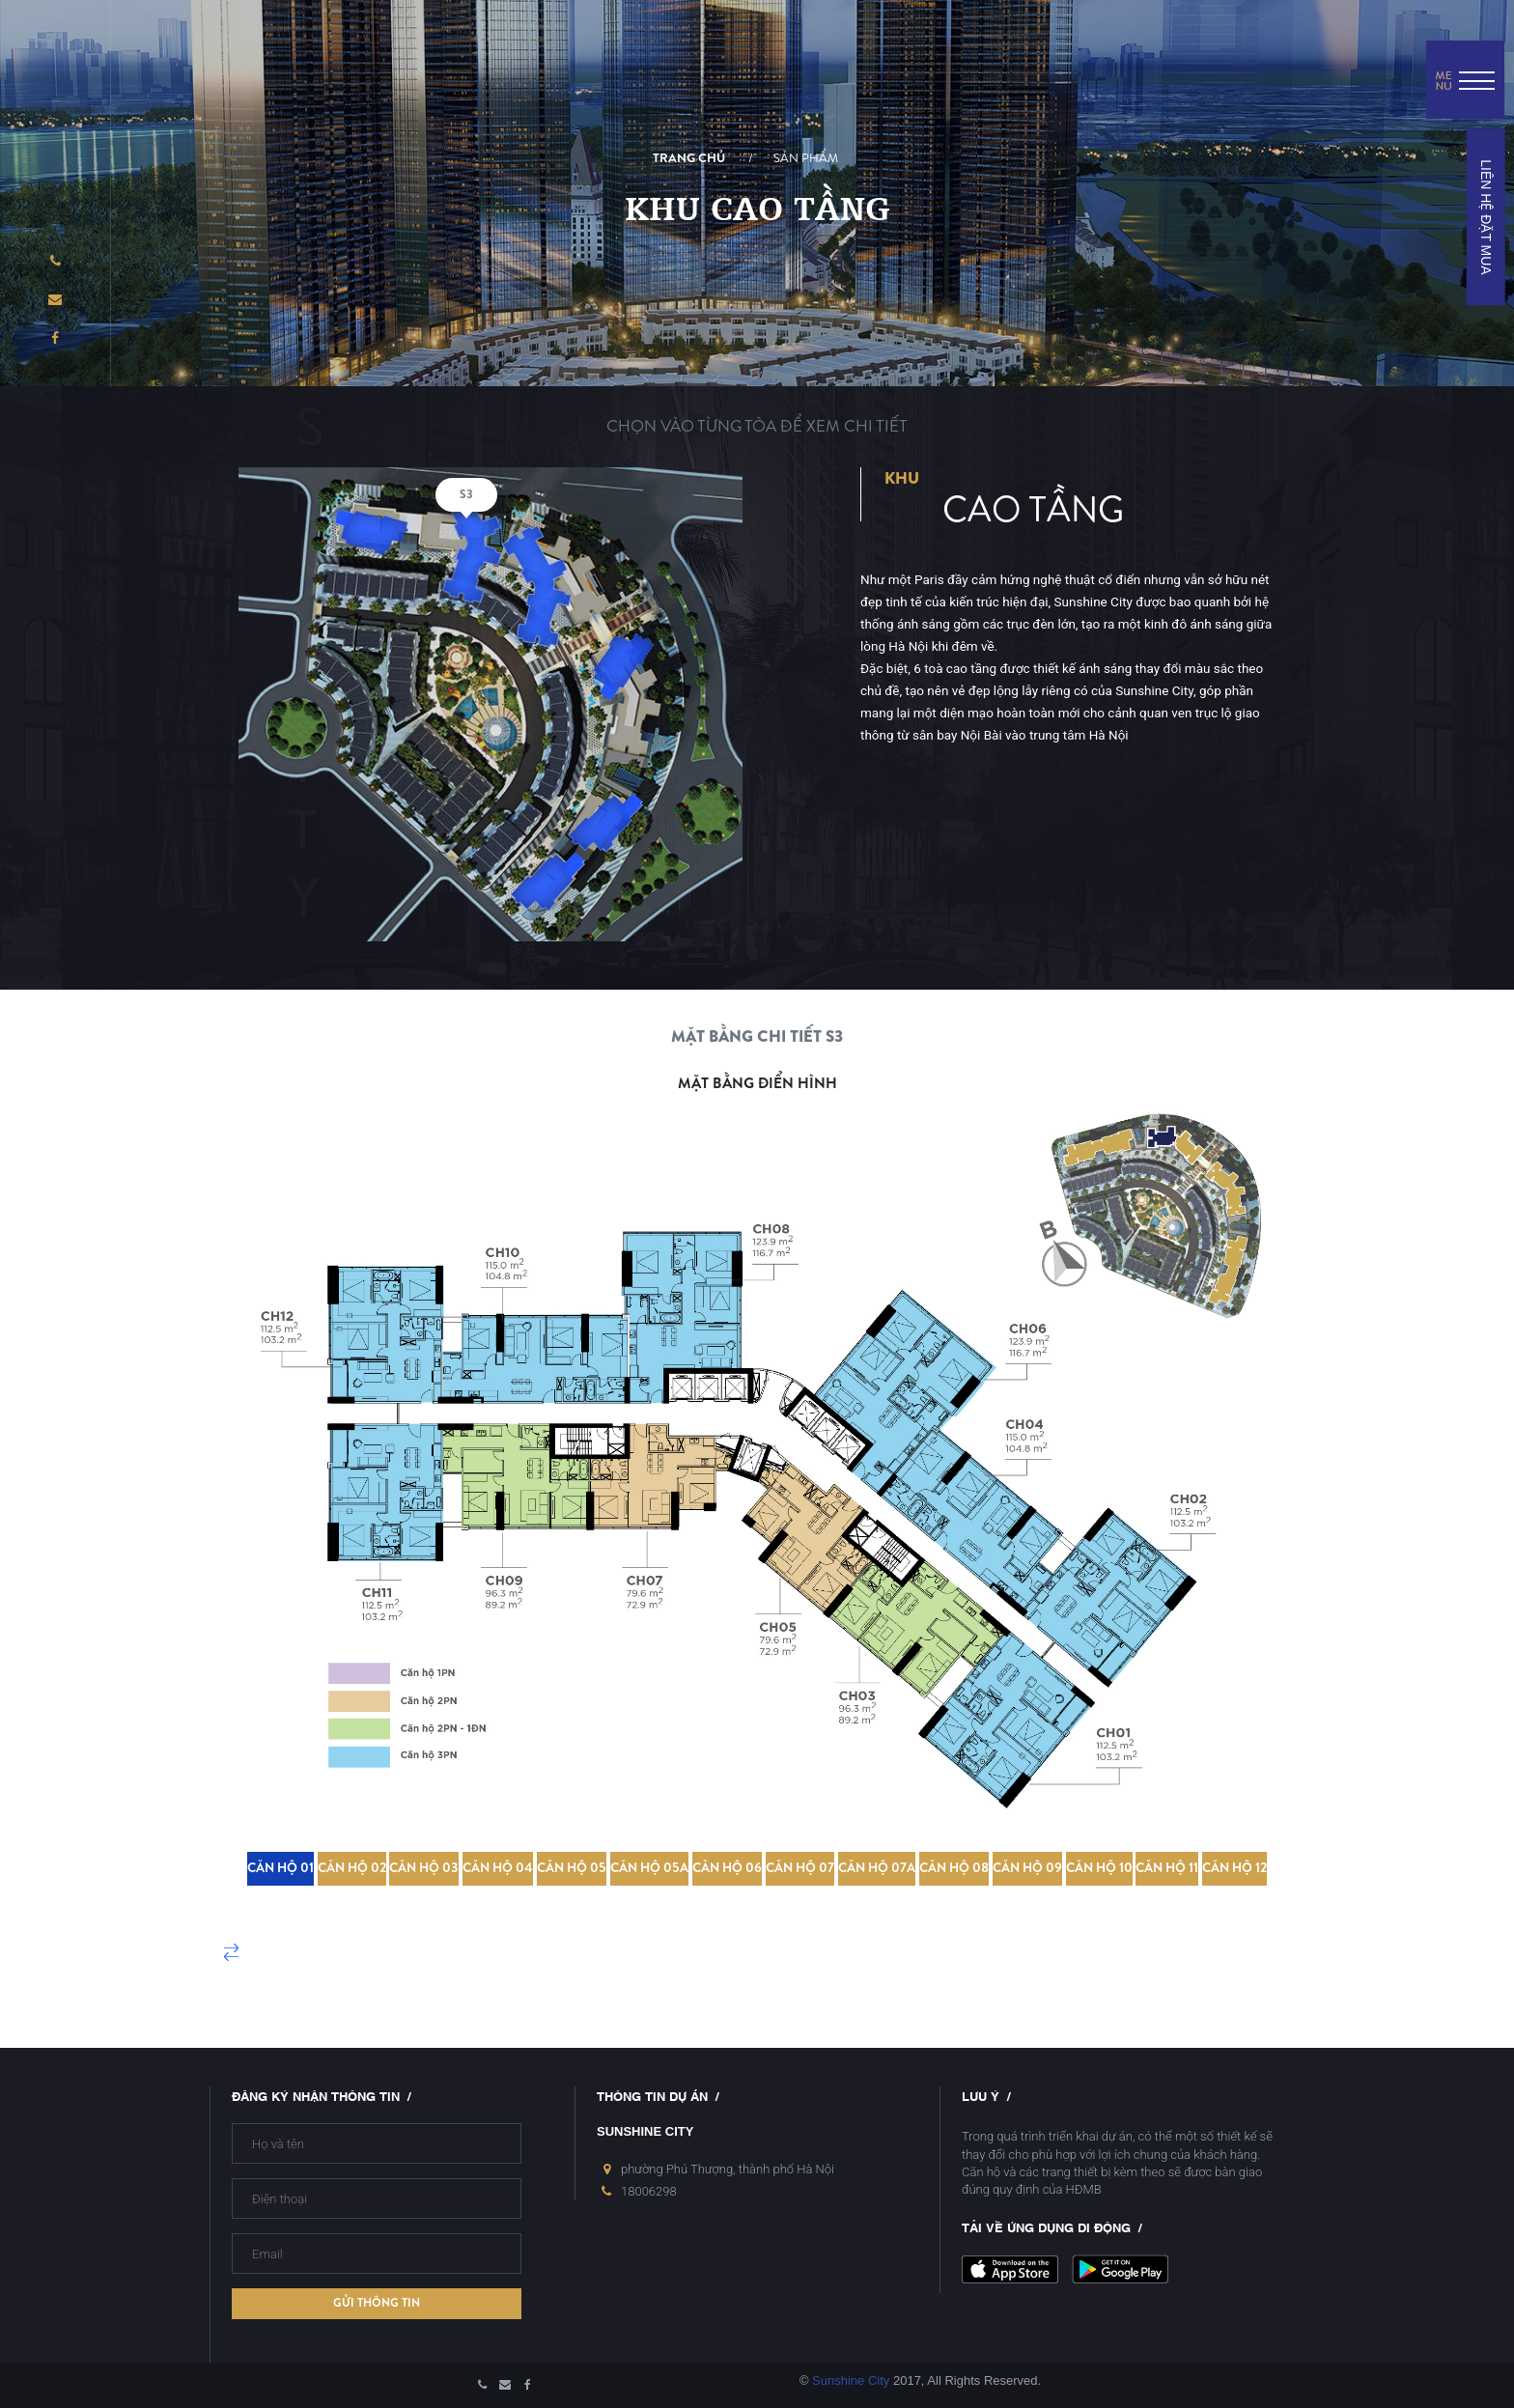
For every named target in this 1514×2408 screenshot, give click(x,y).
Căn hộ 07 (800, 1868)
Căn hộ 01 (280, 1868)
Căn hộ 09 (1027, 1868)
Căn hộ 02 (352, 1868)
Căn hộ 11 (1167, 1868)
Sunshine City (850, 2380)
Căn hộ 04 (498, 1868)
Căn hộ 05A (649, 1868)
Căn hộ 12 (1234, 1868)
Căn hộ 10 (1099, 1868)
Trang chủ (689, 158)
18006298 (649, 2191)
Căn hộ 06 (727, 1868)
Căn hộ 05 (571, 1868)
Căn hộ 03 (424, 1868)
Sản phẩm (805, 158)
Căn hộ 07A (876, 1868)
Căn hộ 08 (954, 1868)
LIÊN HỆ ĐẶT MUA (1485, 216)
